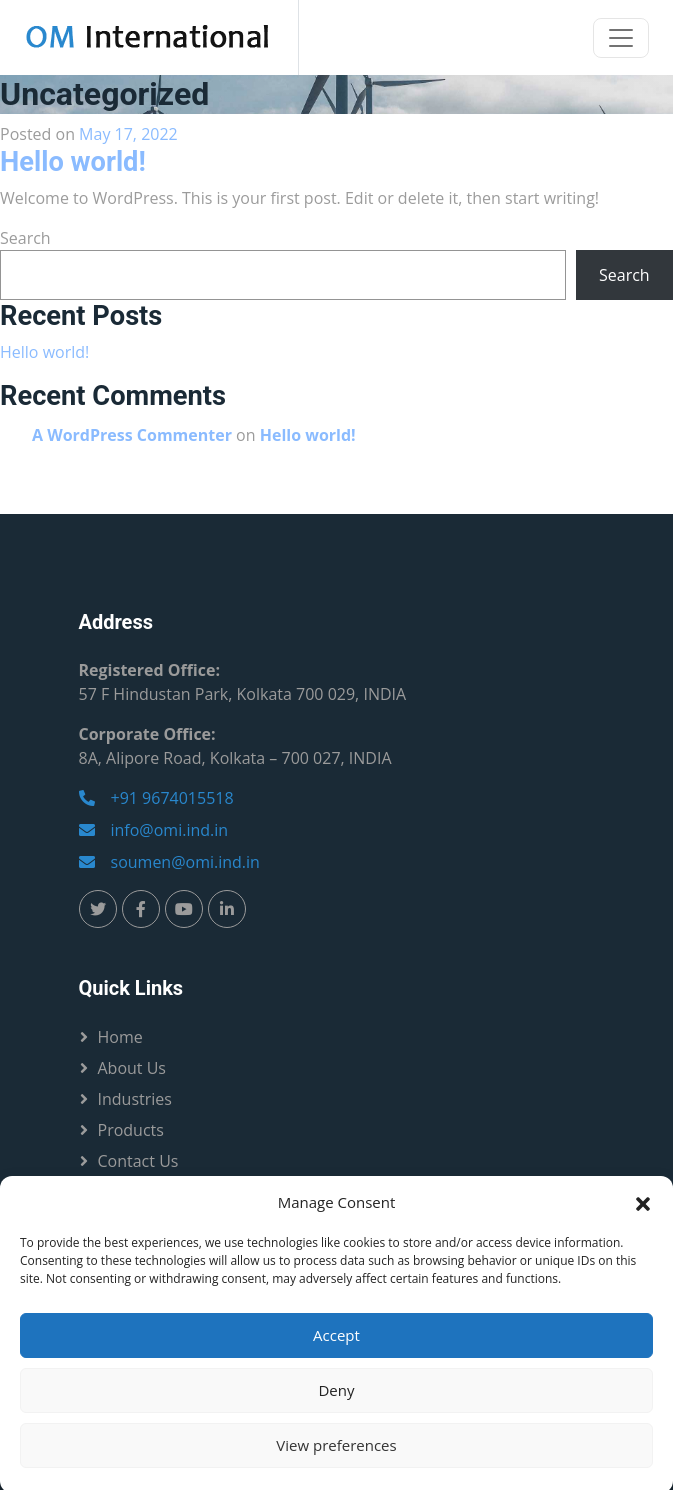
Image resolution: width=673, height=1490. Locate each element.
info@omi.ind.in (154, 830)
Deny (336, 1403)
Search (25, 238)
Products (131, 1130)
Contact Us (138, 1161)
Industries (135, 1099)
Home (120, 1037)
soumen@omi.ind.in (169, 862)
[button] (643, 1215)
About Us (132, 1068)
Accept (336, 1348)
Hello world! (73, 162)
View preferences (336, 1458)
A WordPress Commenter (132, 435)
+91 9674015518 (156, 798)
